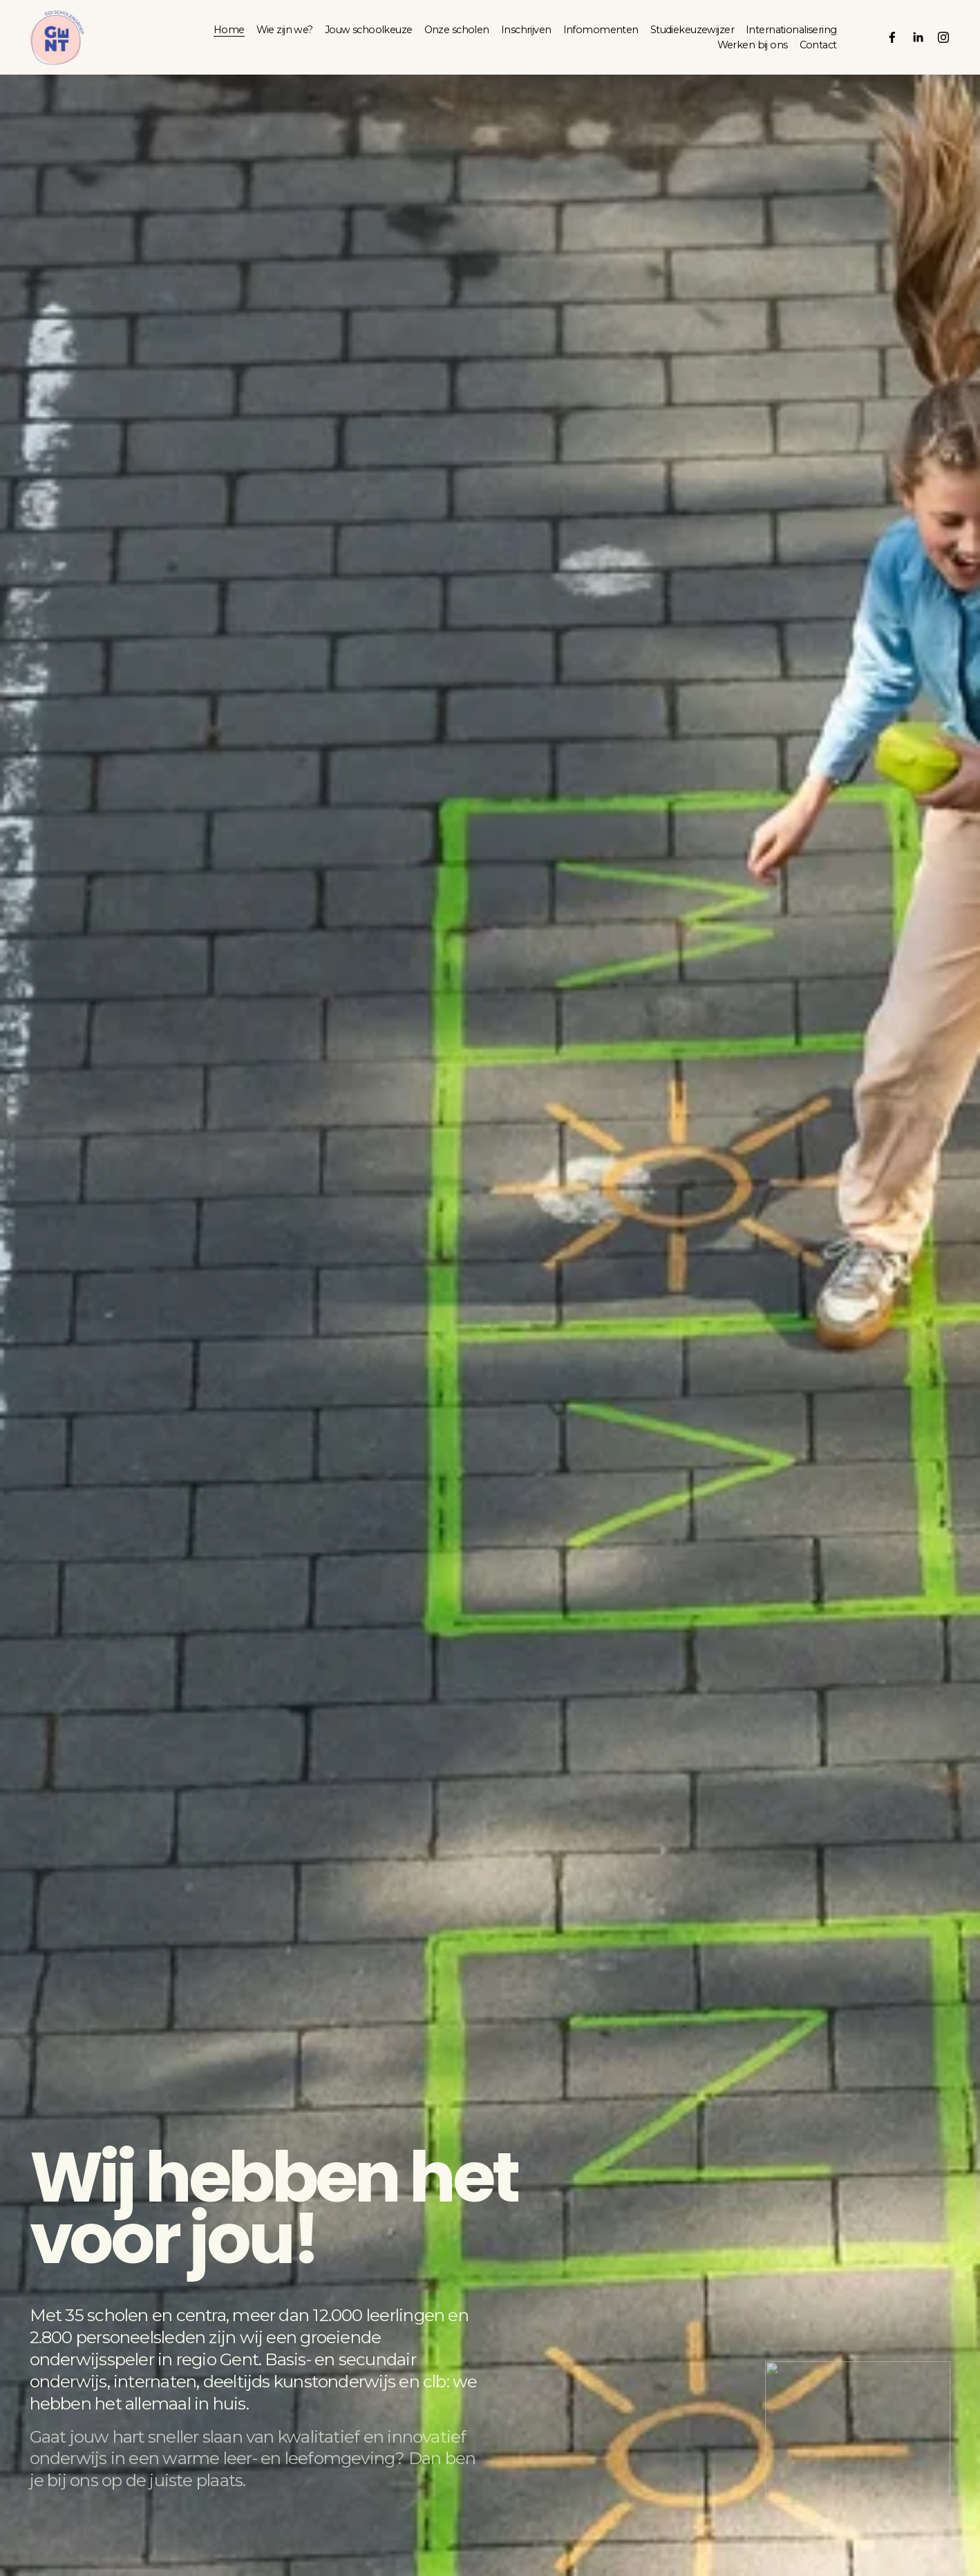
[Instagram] (943, 37)
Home (229, 29)
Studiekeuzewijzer (692, 29)
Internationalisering (791, 29)
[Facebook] (892, 37)
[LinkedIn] (918, 37)
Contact (818, 45)
